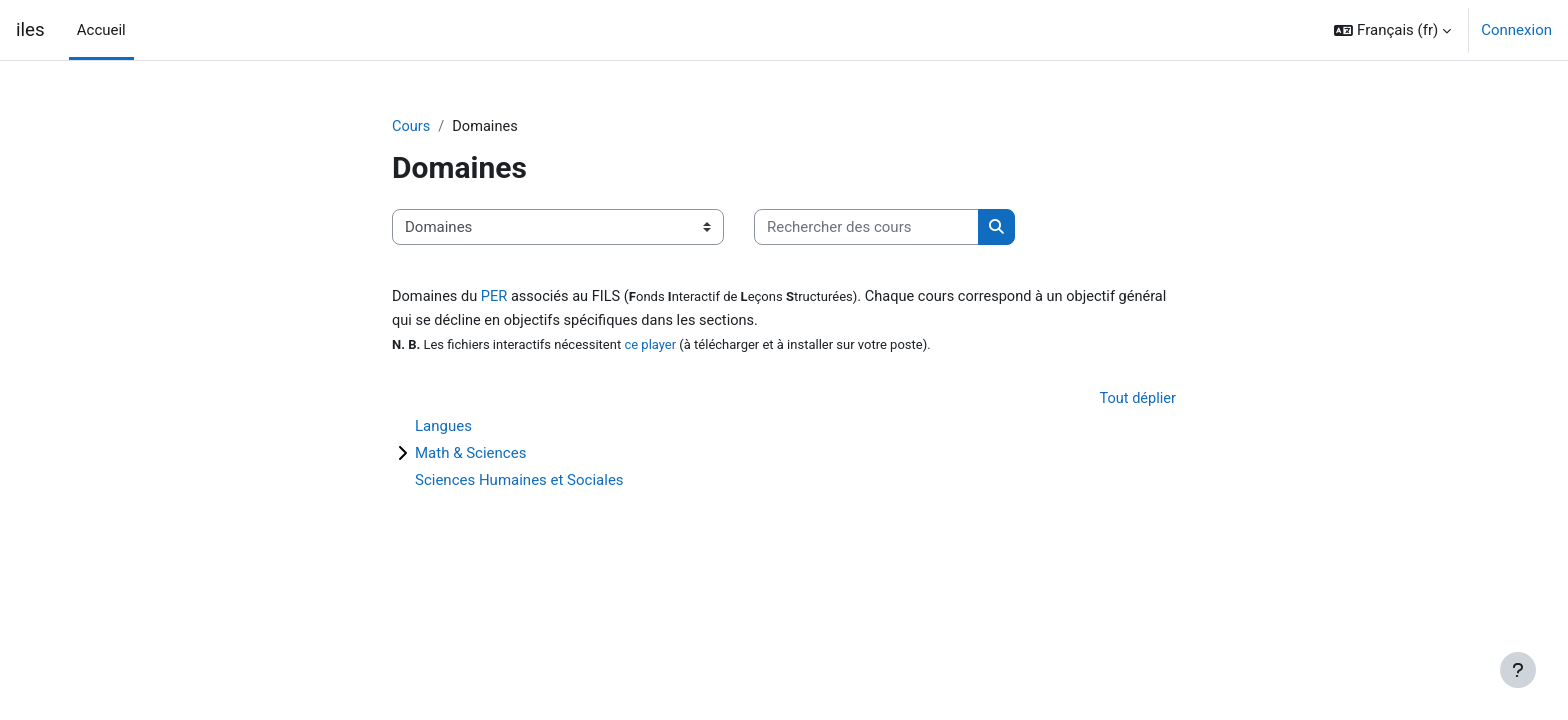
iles (30, 30)
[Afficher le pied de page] (1518, 670)
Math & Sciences (470, 455)
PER (497, 298)
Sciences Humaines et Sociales (519, 482)
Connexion (1516, 30)
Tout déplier (1136, 401)
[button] (1392, 30)
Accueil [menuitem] (101, 30)
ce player (650, 346)
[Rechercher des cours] (866, 228)
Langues (443, 428)
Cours (411, 127)
